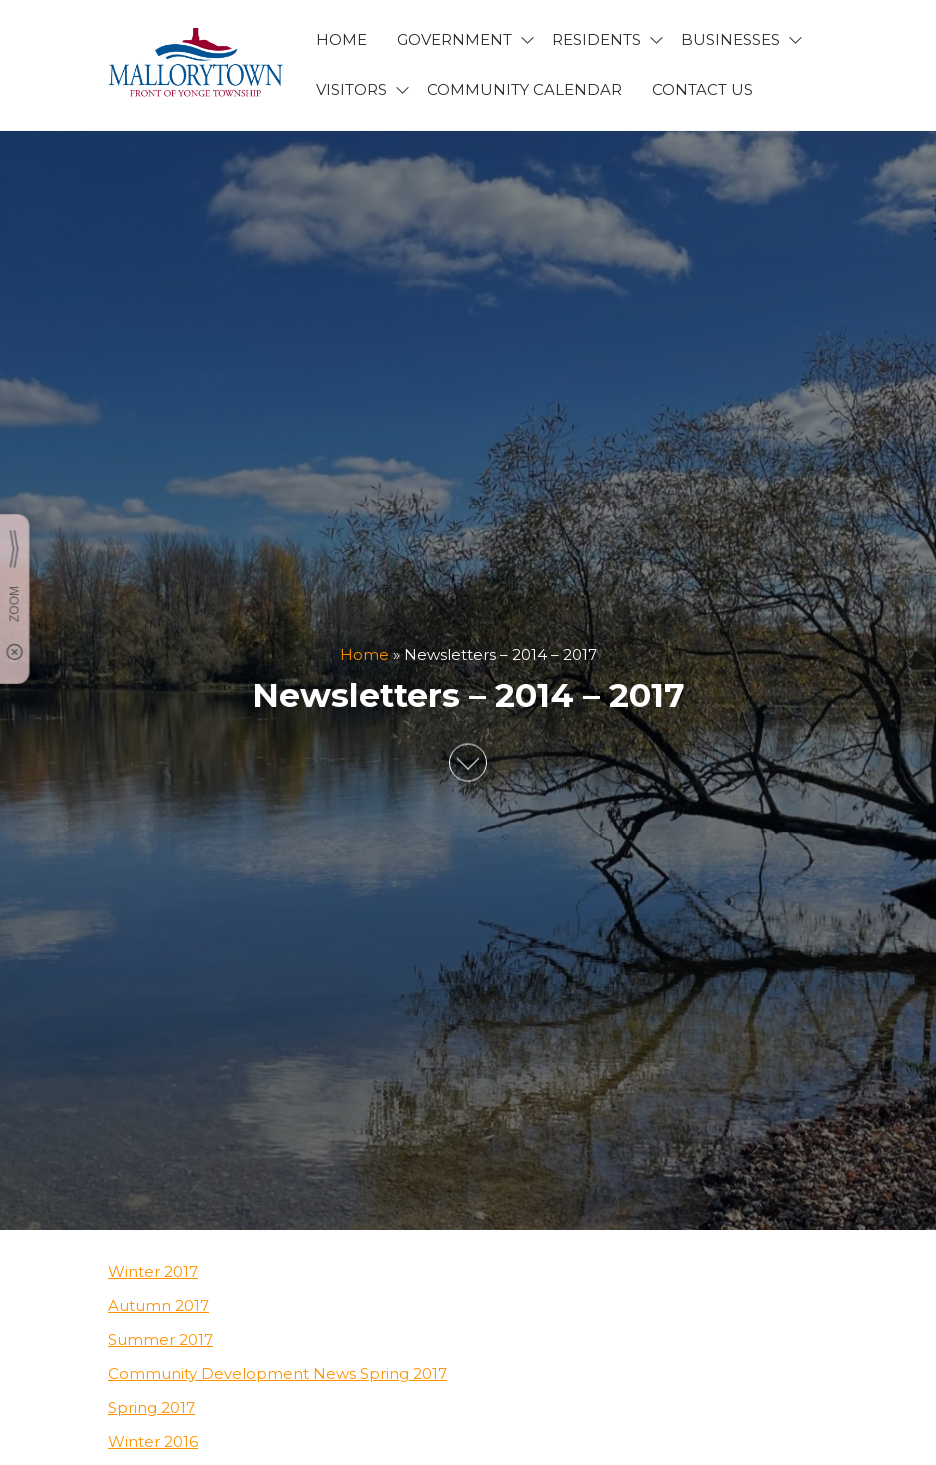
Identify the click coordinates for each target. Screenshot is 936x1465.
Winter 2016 (153, 1441)
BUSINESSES (730, 39)
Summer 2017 (160, 1339)
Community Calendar (524, 89)
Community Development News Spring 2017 (277, 1373)
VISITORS (351, 89)
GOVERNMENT (454, 39)
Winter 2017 (153, 1271)
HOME (341, 39)
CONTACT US (702, 89)
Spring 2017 (151, 1407)
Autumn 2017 (158, 1305)
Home (364, 654)
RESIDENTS (596, 39)
